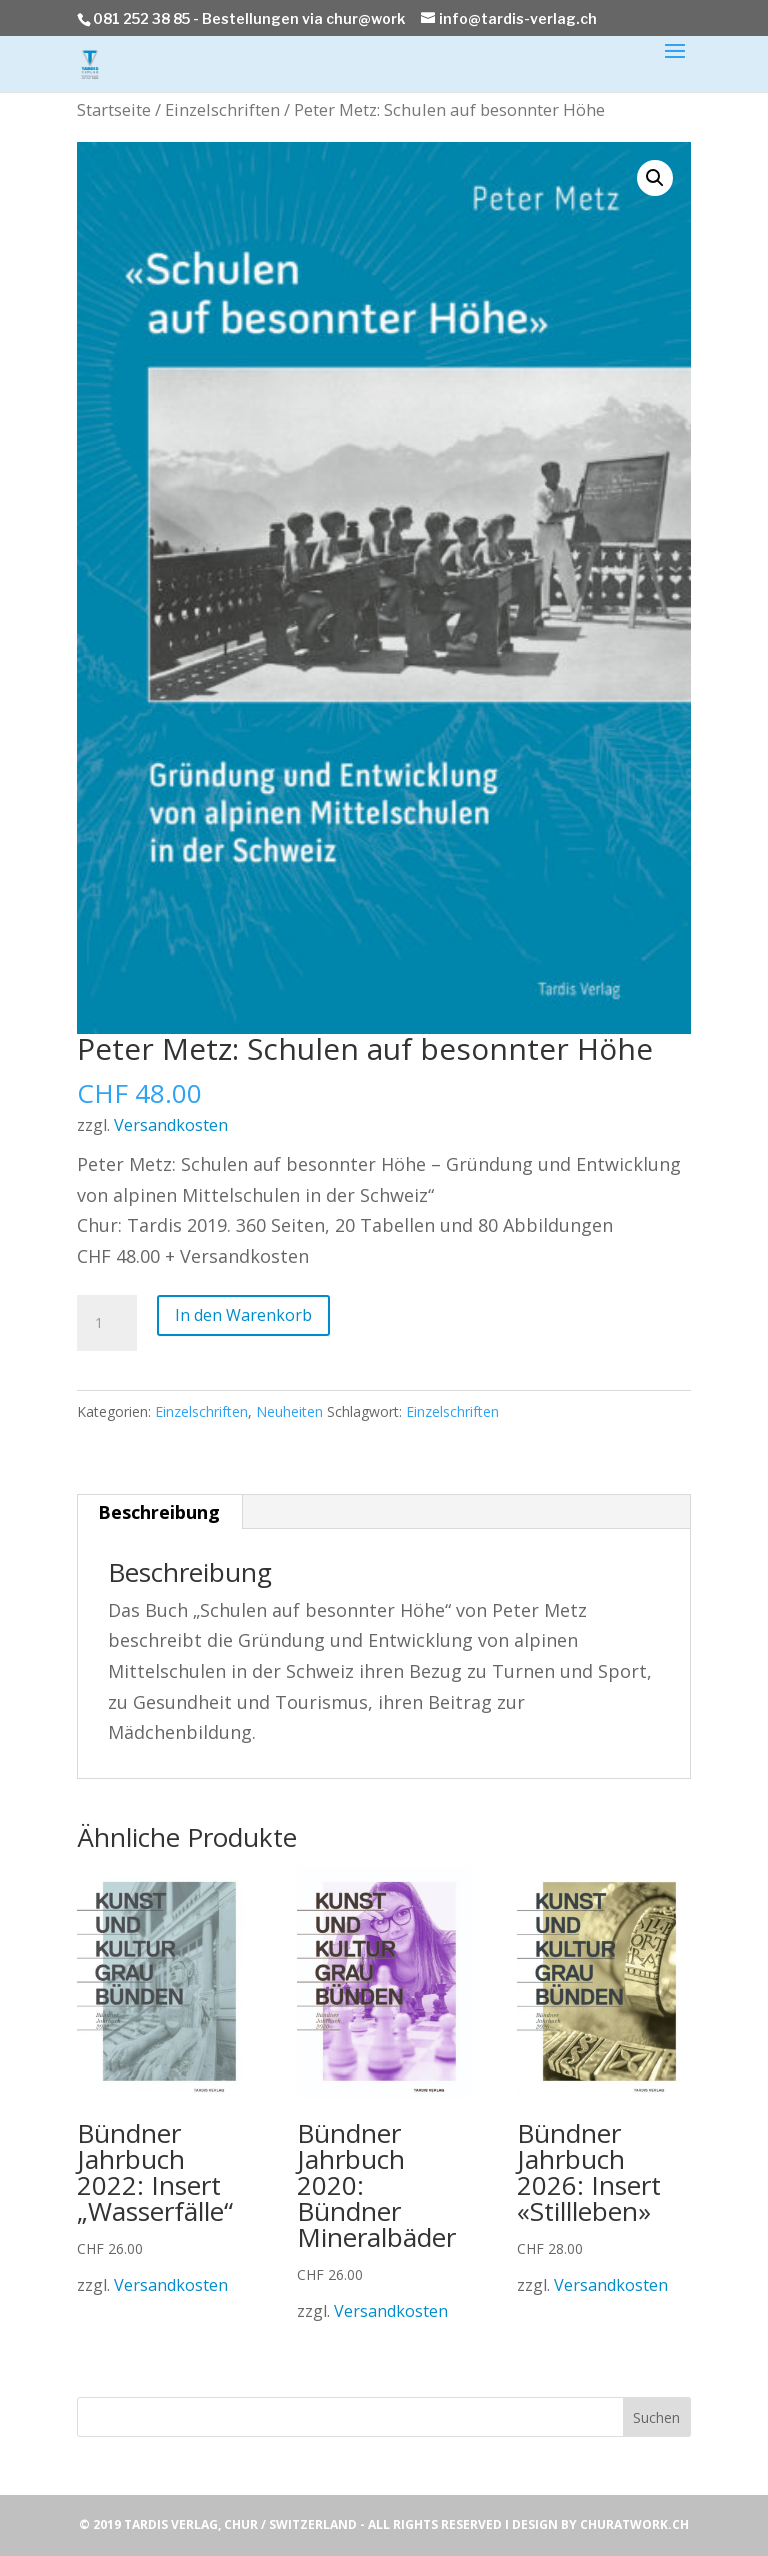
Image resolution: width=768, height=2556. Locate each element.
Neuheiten (289, 1411)
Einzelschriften (222, 109)
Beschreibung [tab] (159, 1512)
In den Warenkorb (243, 1315)
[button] (655, 178)
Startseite (114, 109)
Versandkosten (171, 1125)
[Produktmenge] (107, 1323)
